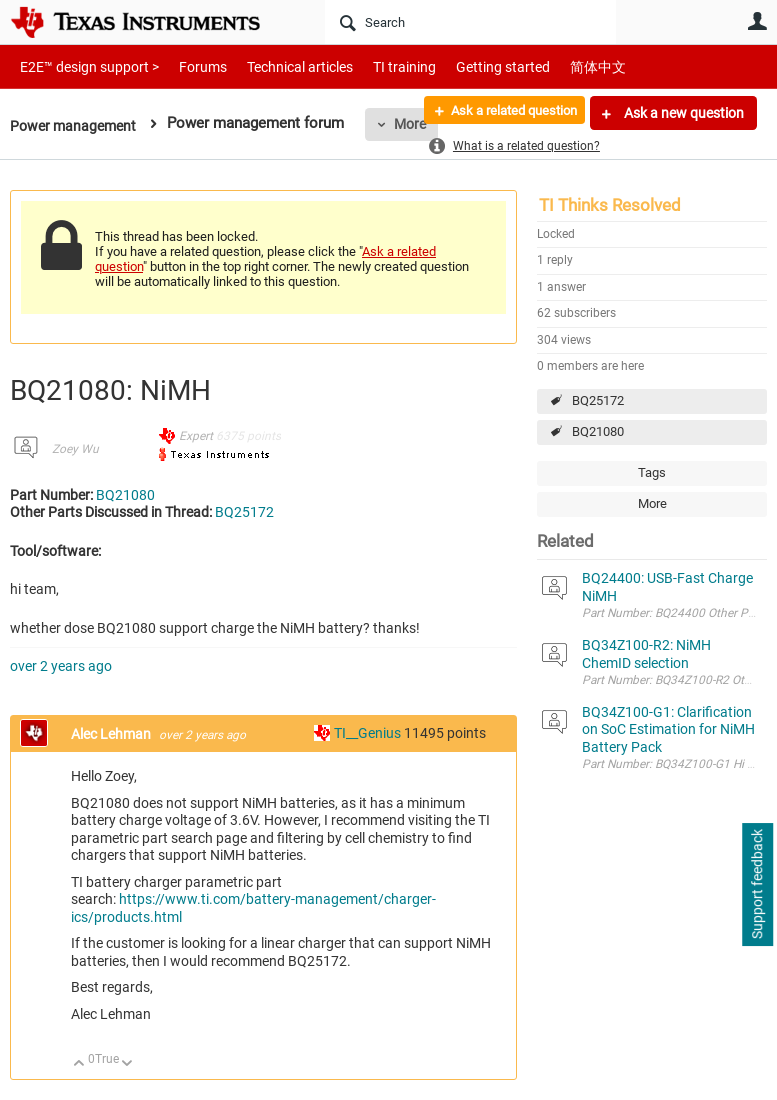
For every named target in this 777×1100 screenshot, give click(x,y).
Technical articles (279, 66)
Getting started (468, 66)
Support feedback (757, 885)
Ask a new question (682, 113)
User (757, 21)
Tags (652, 472)
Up (79, 1064)
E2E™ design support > (83, 66)
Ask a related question (503, 113)
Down (127, 1064)
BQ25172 (598, 400)
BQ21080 (598, 431)
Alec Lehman (112, 734)
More (652, 503)
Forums (187, 66)
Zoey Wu (75, 449)
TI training (377, 66)
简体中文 (556, 66)
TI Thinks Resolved (610, 205)
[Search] (470, 22)
